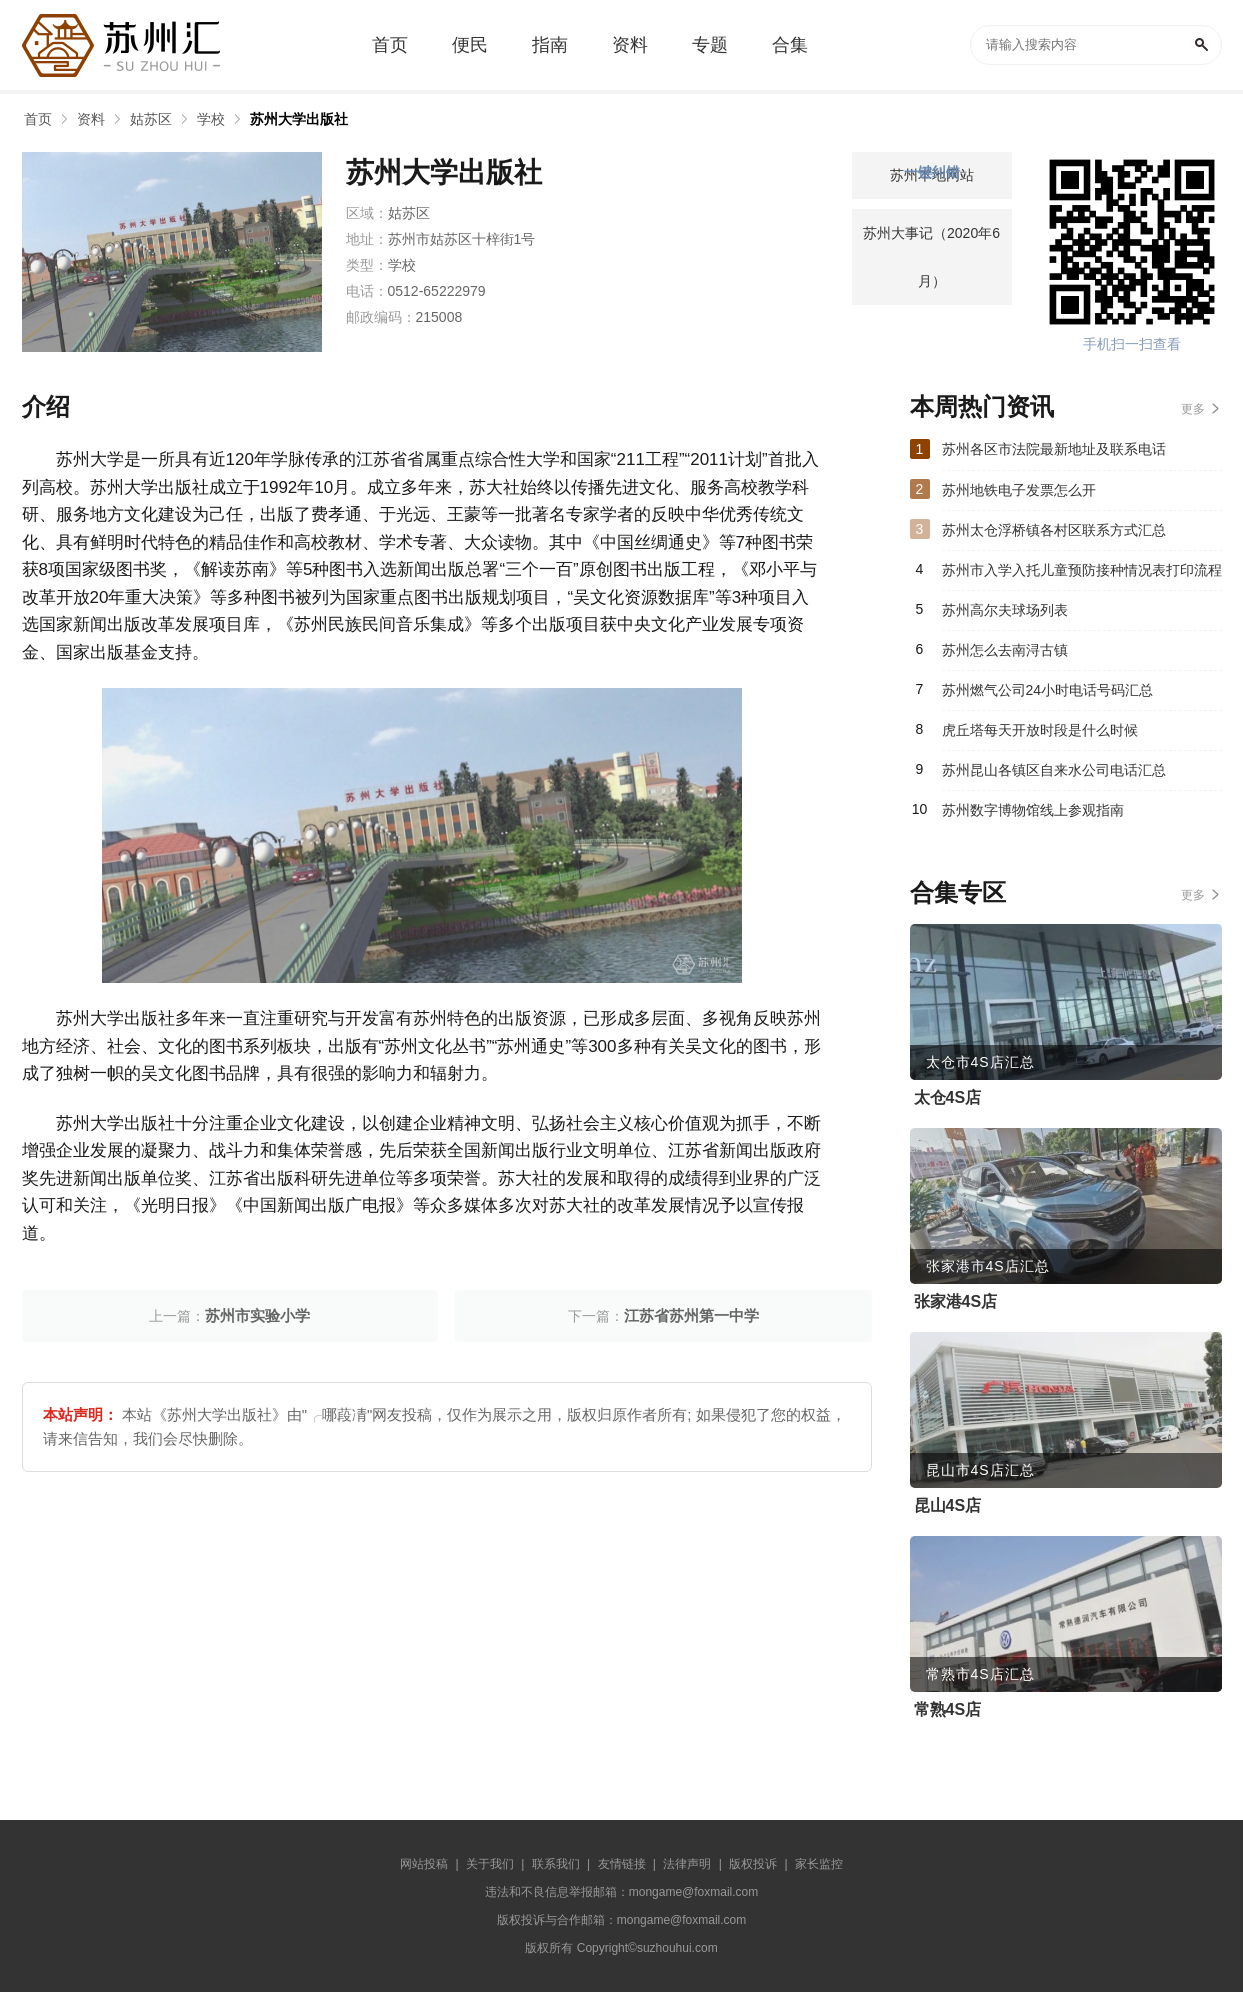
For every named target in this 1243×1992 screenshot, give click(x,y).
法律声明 (687, 1864)
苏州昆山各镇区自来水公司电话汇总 (1054, 770)
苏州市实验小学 (257, 1315)
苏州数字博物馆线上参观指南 (1033, 810)
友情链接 (622, 1864)
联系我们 (556, 1864)
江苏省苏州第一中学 (691, 1315)
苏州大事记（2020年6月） (931, 257)
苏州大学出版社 (299, 119)
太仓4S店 (948, 1097)
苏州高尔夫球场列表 (1005, 610)
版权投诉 (753, 1864)
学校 (211, 119)
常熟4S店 (948, 1709)
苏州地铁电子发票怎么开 (1019, 490)
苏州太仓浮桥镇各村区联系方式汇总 (1054, 530)
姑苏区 (151, 119)
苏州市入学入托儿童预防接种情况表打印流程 (1082, 570)
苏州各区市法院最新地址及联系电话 (1054, 449)
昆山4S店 (948, 1505)
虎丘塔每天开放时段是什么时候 (1040, 730)
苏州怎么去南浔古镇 (1005, 650)
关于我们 (490, 1864)
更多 (1193, 409)
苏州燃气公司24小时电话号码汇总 (1048, 690)
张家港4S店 (956, 1301)
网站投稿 (424, 1864)
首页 (38, 119)
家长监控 (819, 1864)
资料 (91, 119)
